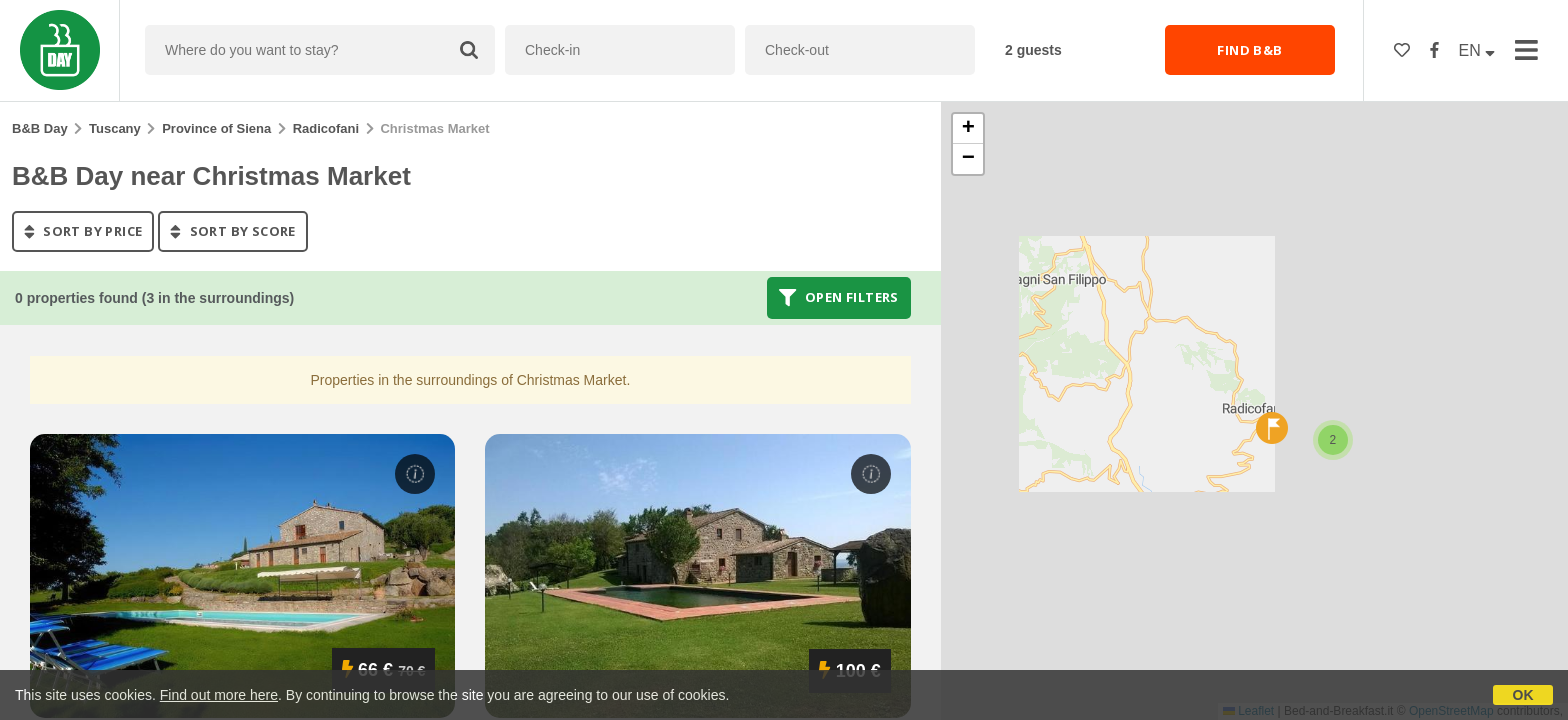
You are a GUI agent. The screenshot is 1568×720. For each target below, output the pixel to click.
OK (1523, 695)
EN (1477, 50)
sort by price (83, 231)
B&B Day (40, 128)
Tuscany (115, 128)
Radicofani (326, 128)
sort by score (232, 231)
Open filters (839, 298)
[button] (1333, 440)
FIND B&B (1249, 50)
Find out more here (219, 695)
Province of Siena (216, 128)
